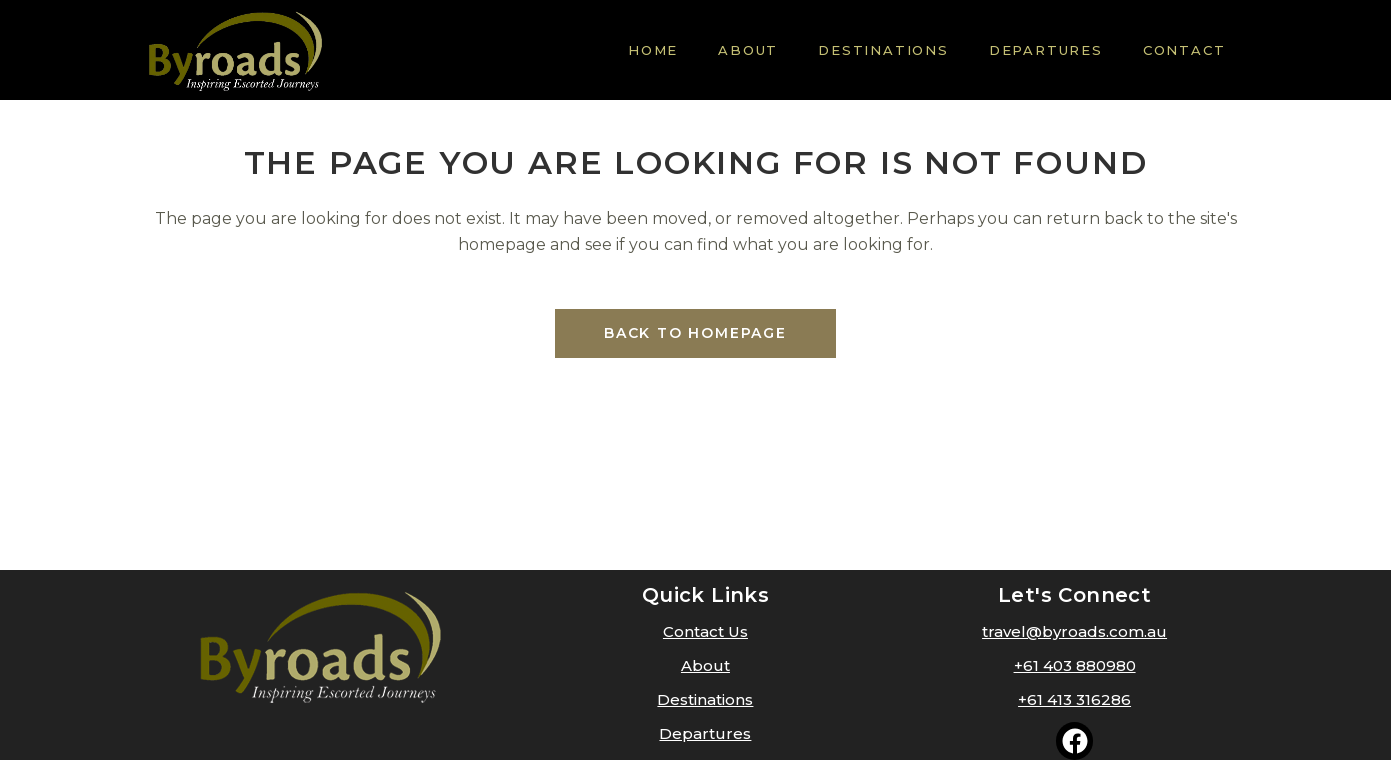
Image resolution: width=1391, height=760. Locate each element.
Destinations (705, 699)
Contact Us (705, 631)
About (705, 665)
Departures (705, 733)
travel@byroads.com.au (1074, 631)
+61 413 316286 (1074, 699)
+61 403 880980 (1075, 665)
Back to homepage (695, 333)
